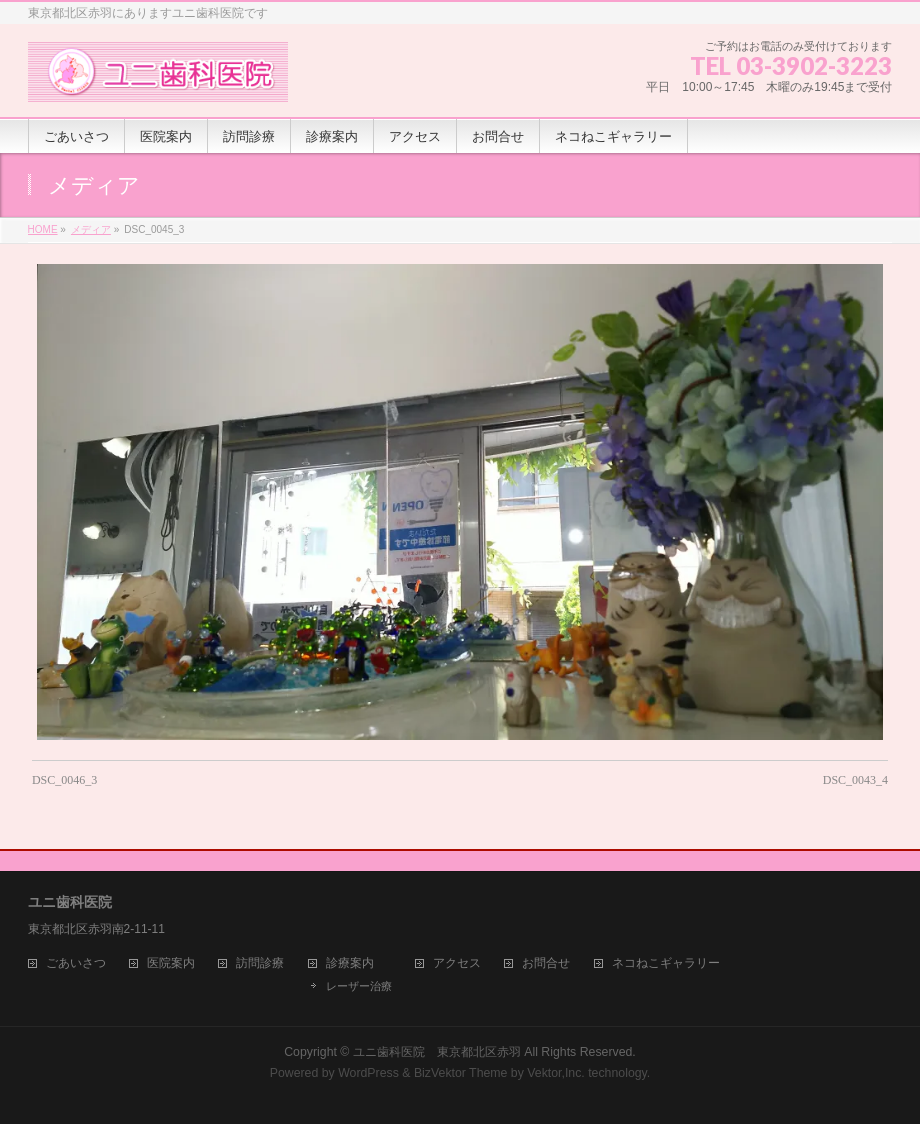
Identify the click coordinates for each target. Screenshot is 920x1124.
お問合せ (546, 963)
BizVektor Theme (461, 1073)
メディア (91, 229)
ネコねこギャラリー (666, 963)
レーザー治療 (359, 986)
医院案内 (171, 963)
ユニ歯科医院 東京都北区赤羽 (437, 1052)
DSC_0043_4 (855, 780)
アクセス (457, 963)
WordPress (368, 1073)
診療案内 (350, 963)
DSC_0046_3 (64, 780)
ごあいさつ (76, 963)
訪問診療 (260, 963)
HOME (43, 229)
